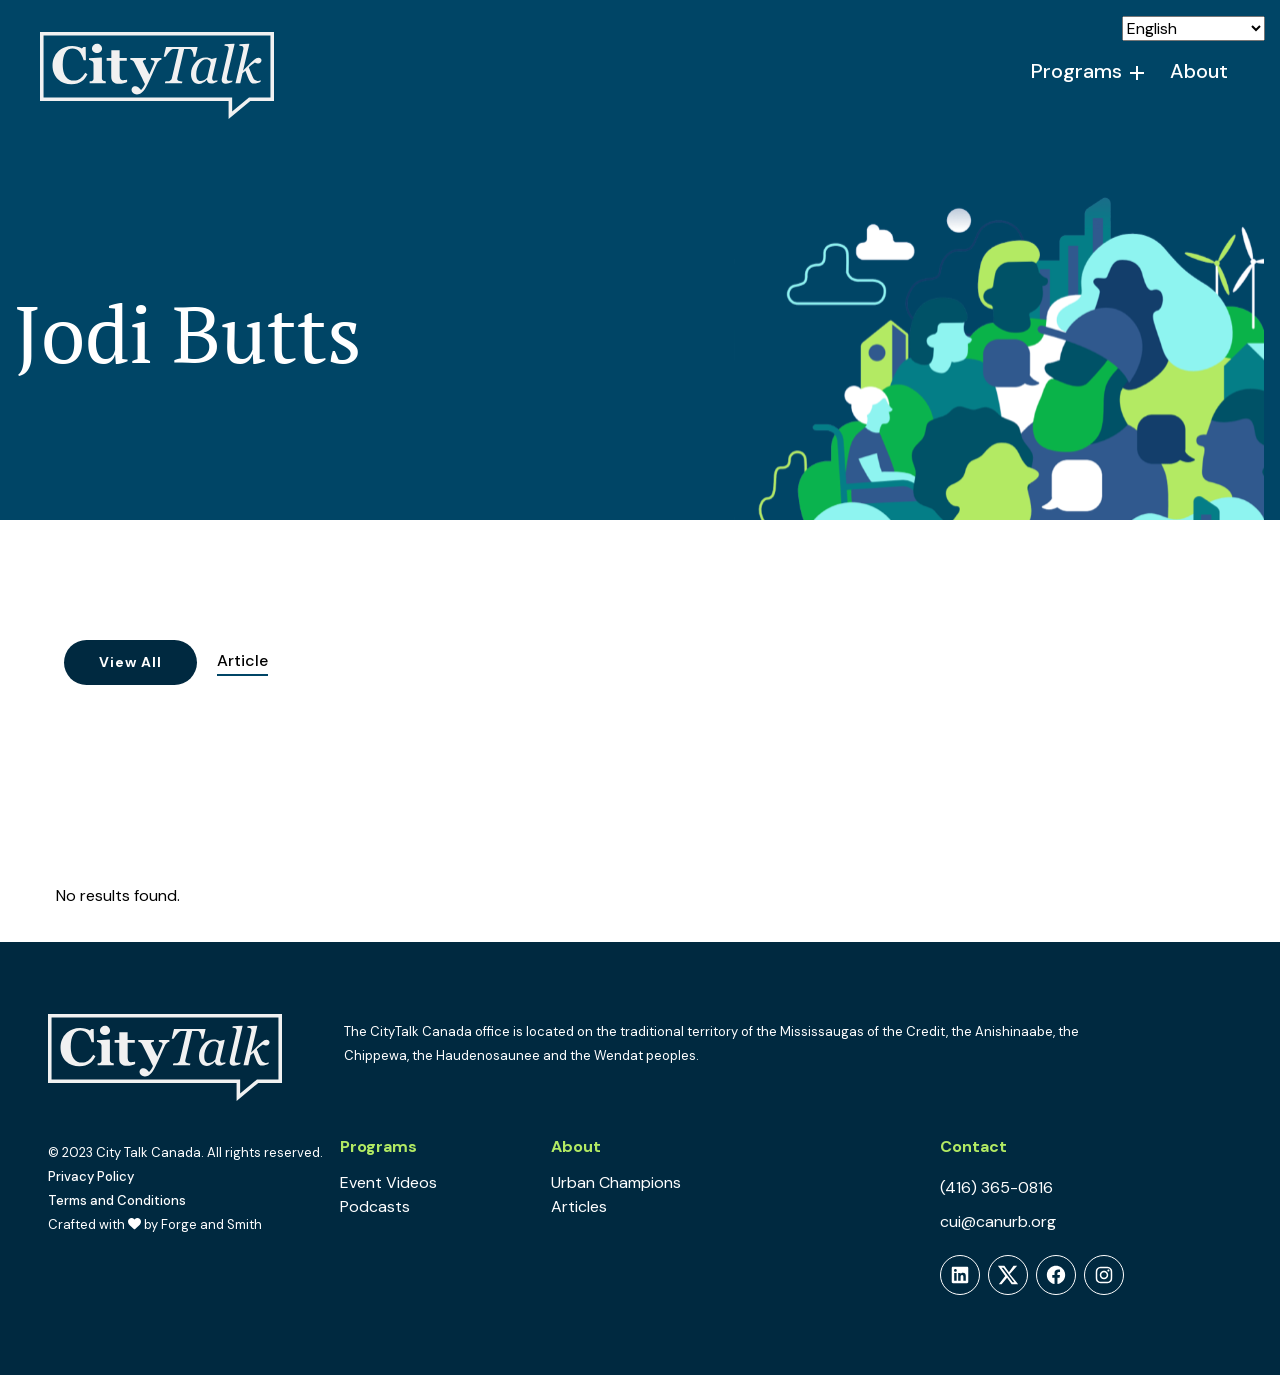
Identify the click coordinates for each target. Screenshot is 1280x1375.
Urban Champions (616, 1182)
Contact (973, 1146)
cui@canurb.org (998, 1221)
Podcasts (375, 1206)
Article (242, 660)
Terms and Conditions (117, 1200)
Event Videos (388, 1182)
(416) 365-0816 (996, 1187)
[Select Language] (1193, 28)
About (1199, 71)
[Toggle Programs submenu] (1138, 72)
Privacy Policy (91, 1176)
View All (130, 662)
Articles (579, 1206)
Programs (1076, 71)
